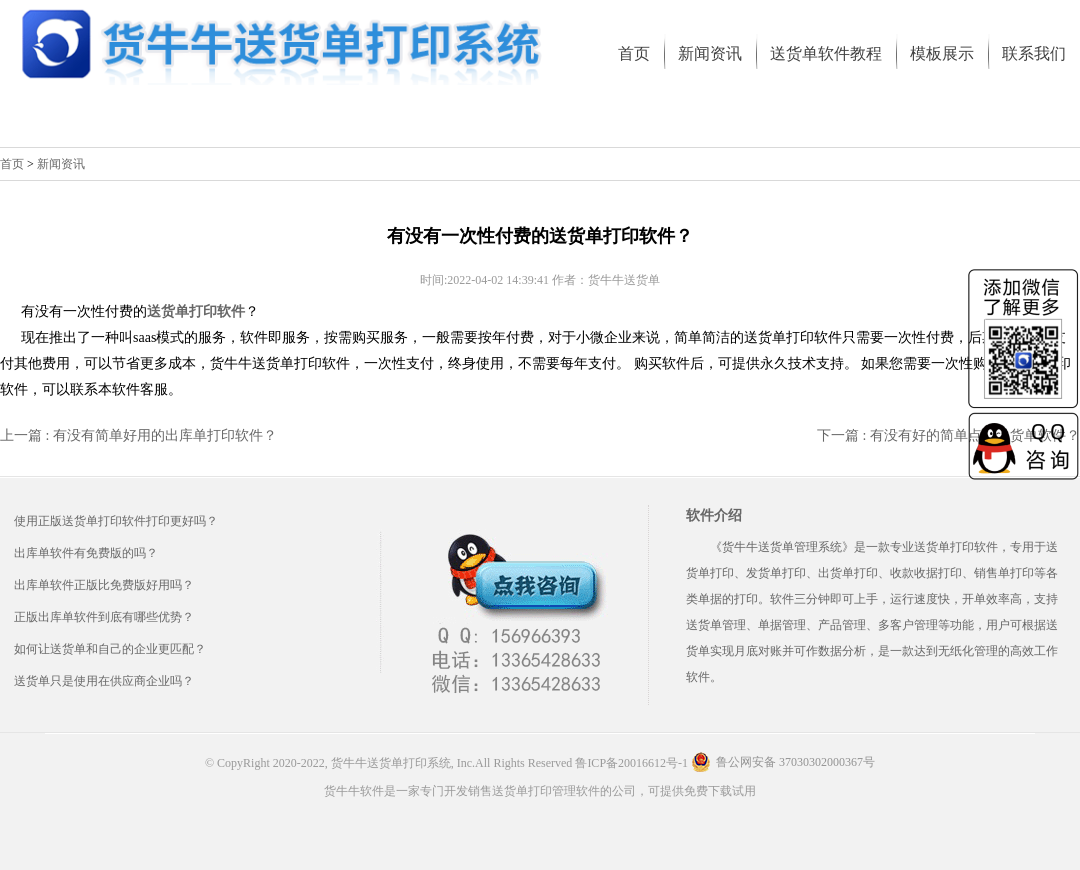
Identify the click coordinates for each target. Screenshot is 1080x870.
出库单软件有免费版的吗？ (86, 553)
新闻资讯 (61, 164)
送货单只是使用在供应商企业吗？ (104, 681)
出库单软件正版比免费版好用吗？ (104, 585)
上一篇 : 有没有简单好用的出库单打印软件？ (138, 435)
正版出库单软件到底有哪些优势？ (104, 617)
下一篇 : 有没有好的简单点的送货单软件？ (948, 435)
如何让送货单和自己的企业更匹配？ (110, 649)
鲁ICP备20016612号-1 (631, 763)
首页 (12, 164)
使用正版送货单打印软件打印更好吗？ (116, 521)
